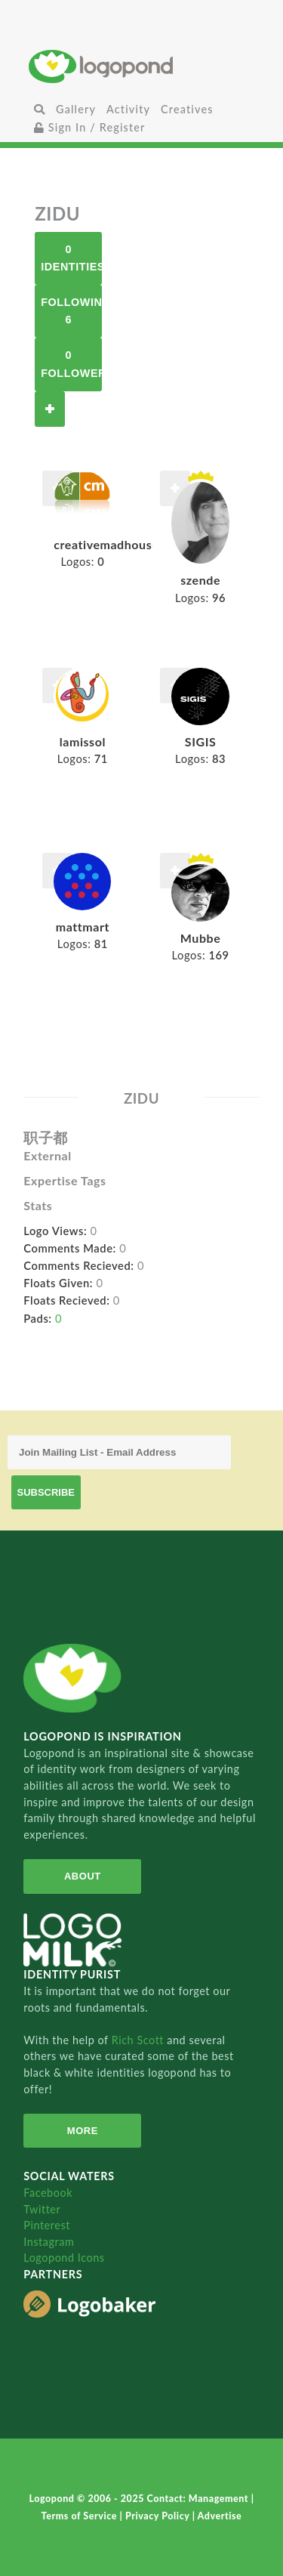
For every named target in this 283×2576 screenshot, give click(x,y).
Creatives (187, 109)
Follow (50, 409)
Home (141, 66)
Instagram (48, 2241)
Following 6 (71, 311)
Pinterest (46, 2225)
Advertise (220, 2516)
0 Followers (71, 363)
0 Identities (71, 258)
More (82, 2130)
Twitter (41, 2209)
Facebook (47, 2192)
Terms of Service (81, 2516)
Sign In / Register (90, 127)
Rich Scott (140, 2040)
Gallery (76, 109)
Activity (128, 109)
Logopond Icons (63, 2257)
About (82, 1876)
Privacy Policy (158, 2516)
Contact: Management (199, 2498)
